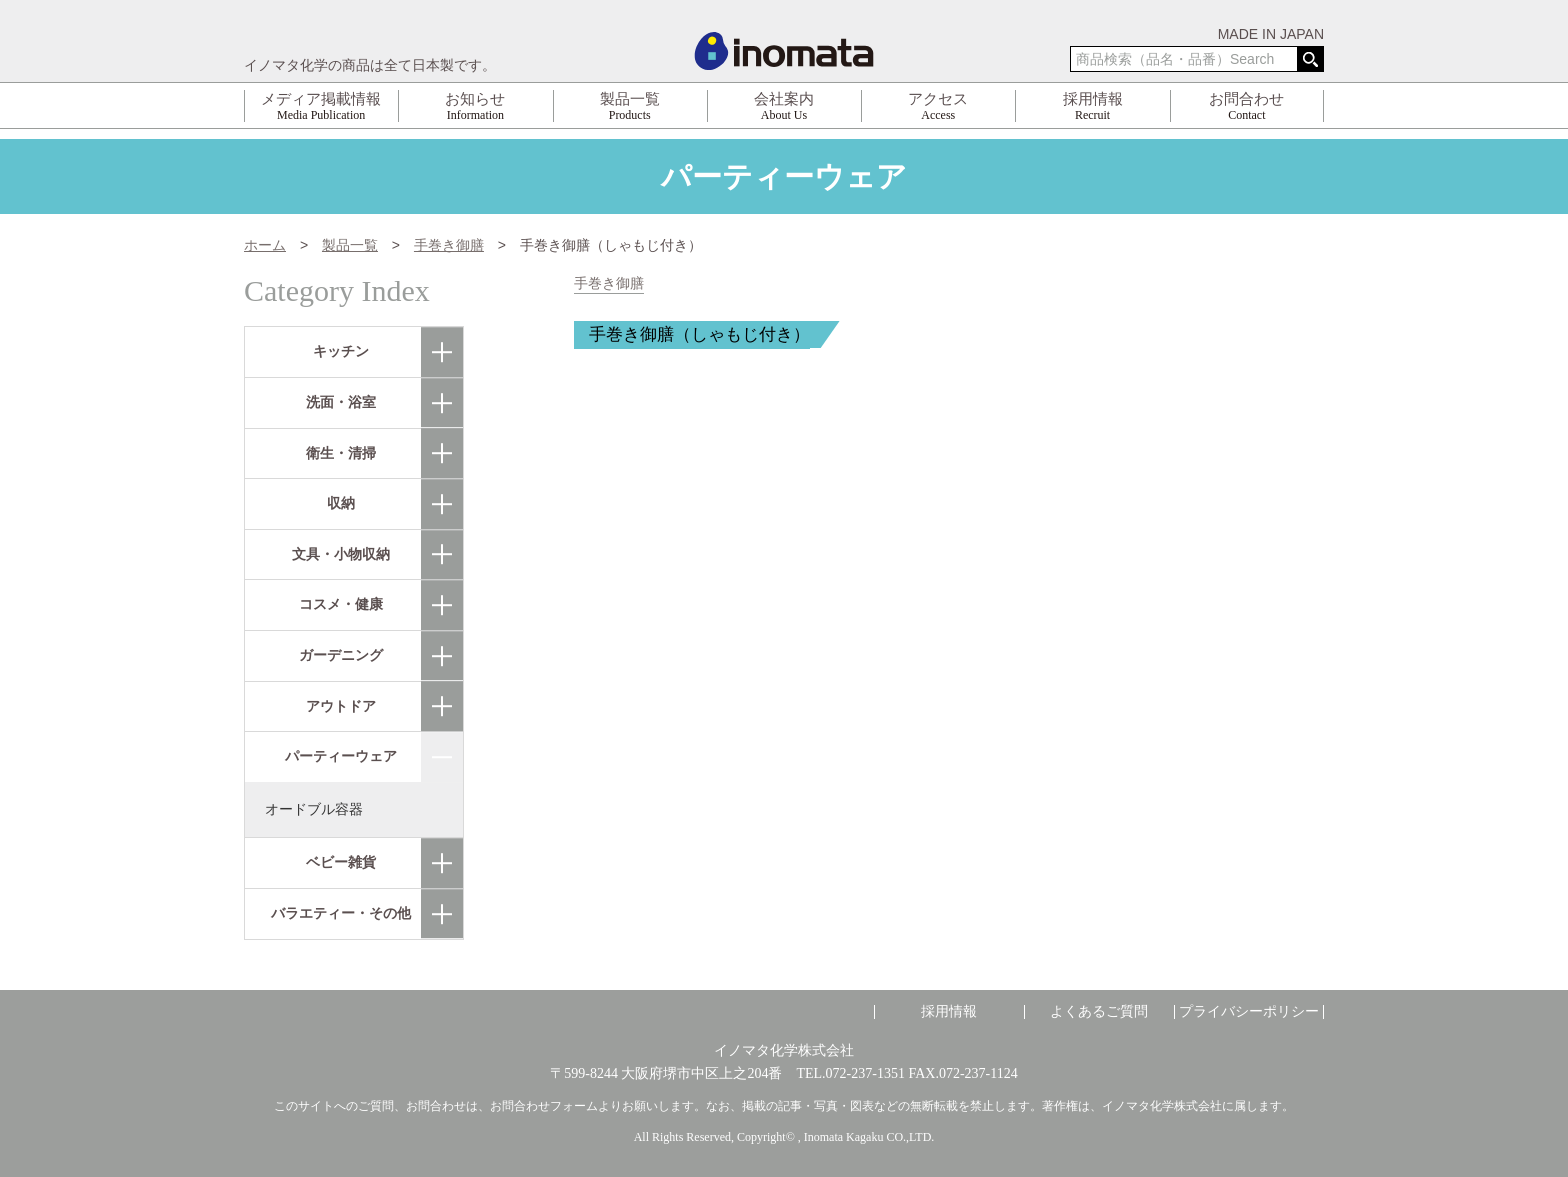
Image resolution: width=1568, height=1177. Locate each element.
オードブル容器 (314, 809)
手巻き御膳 (609, 283)
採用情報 (949, 1012)
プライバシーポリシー (1249, 1012)
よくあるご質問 (1099, 1012)
